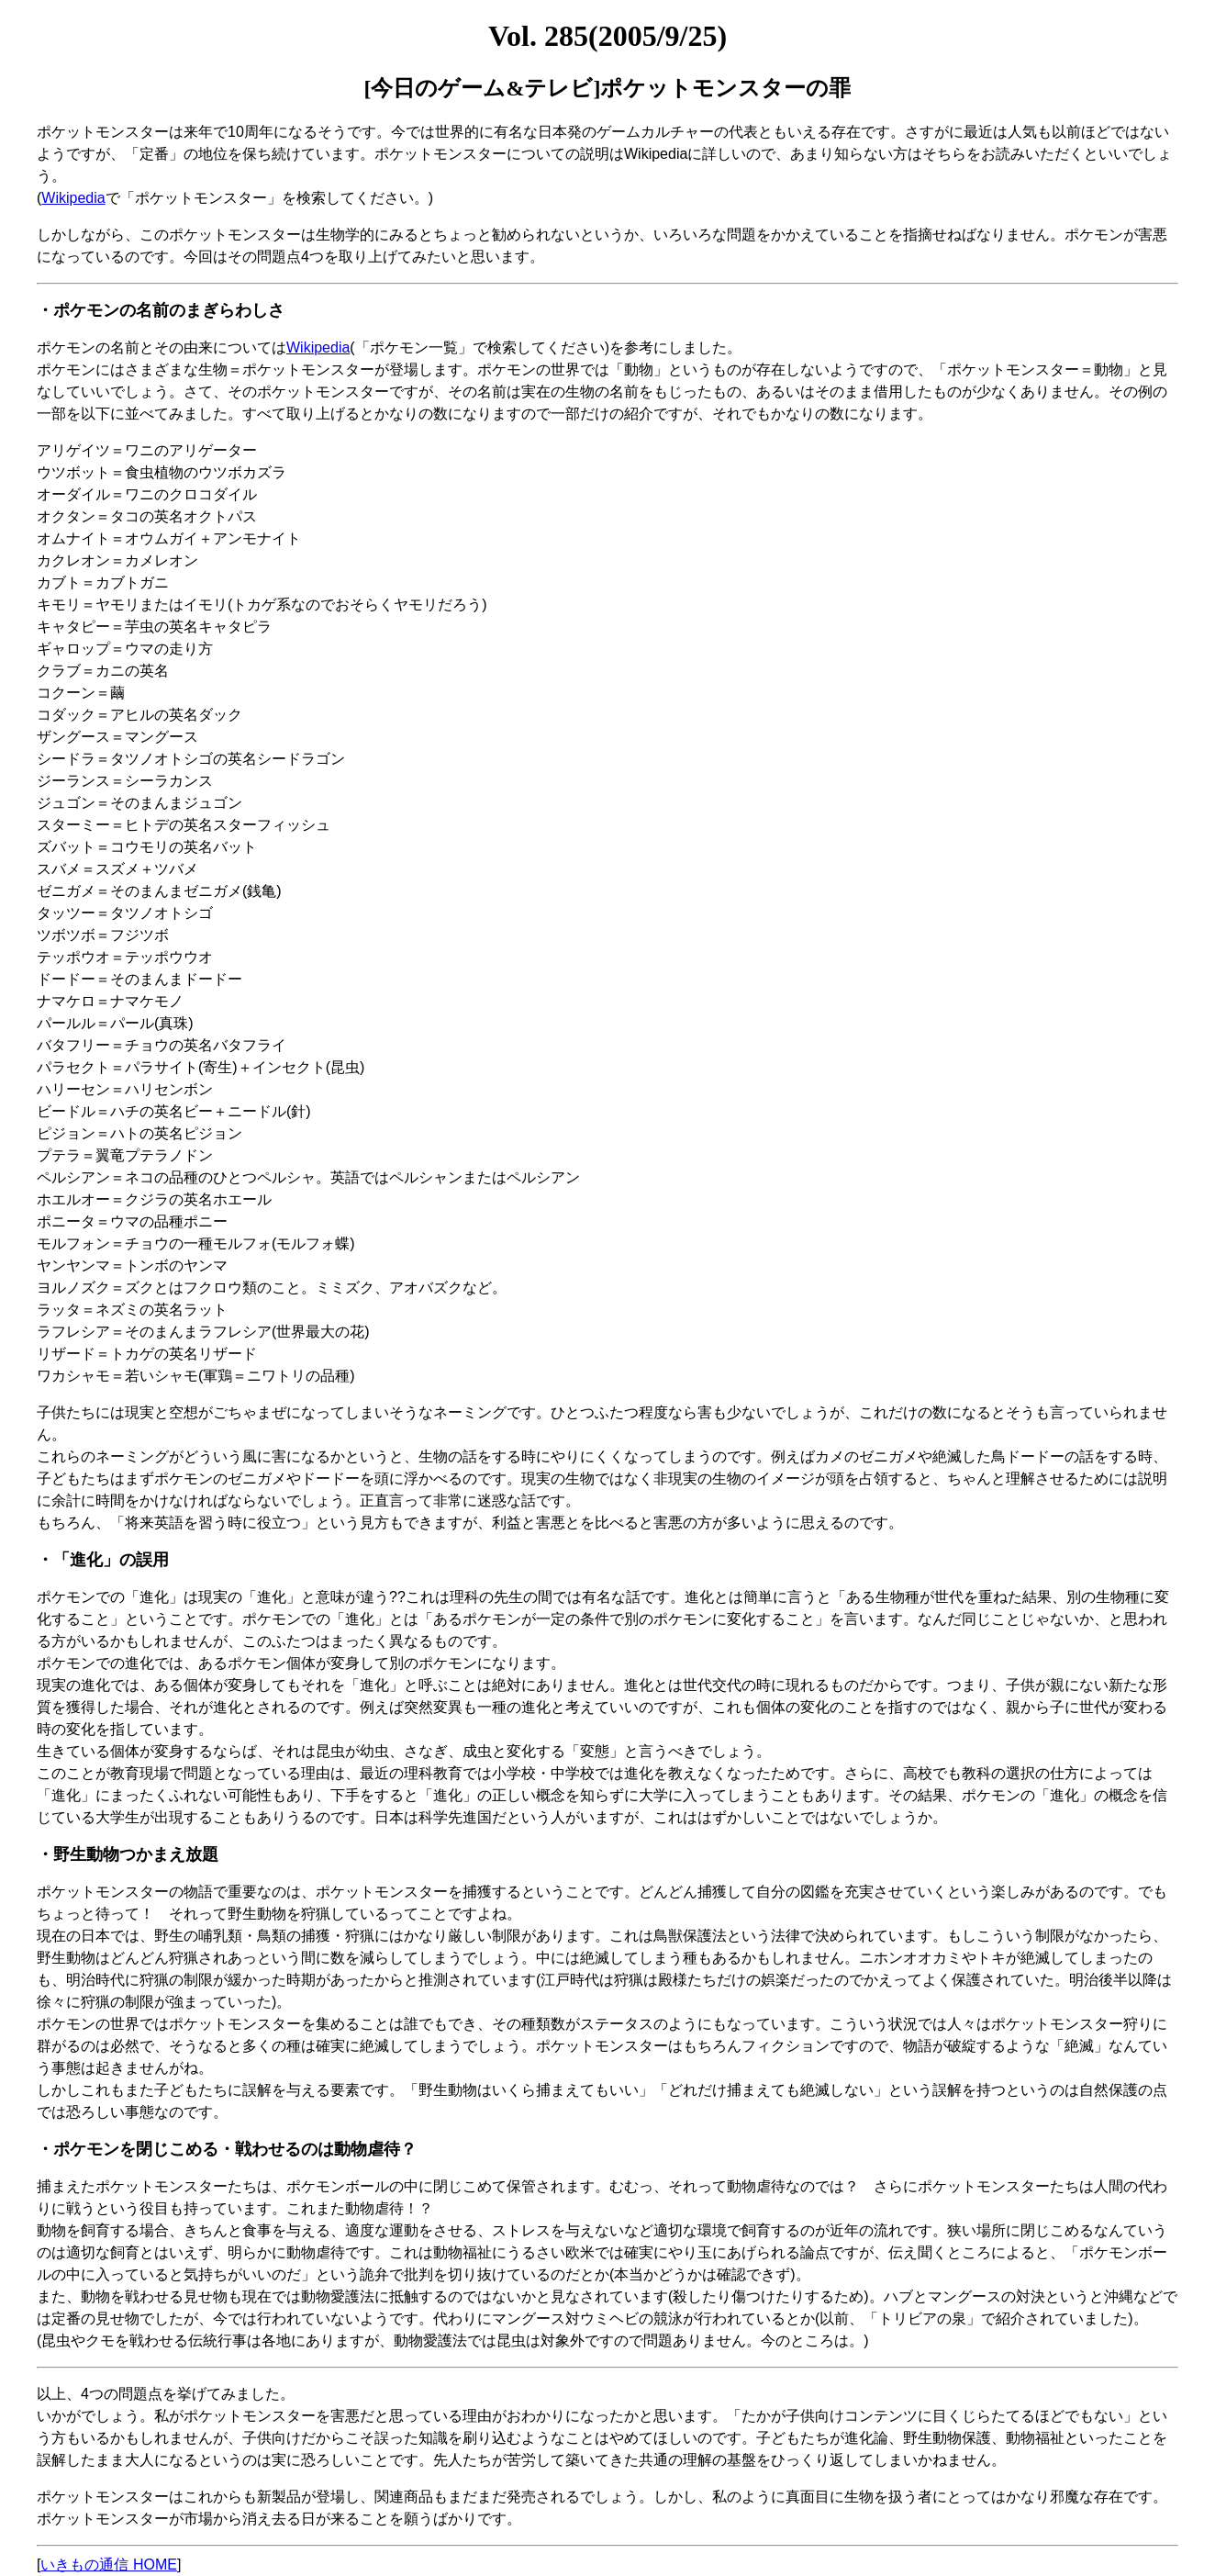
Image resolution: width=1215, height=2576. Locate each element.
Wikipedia (73, 198)
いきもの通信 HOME (108, 2564)
